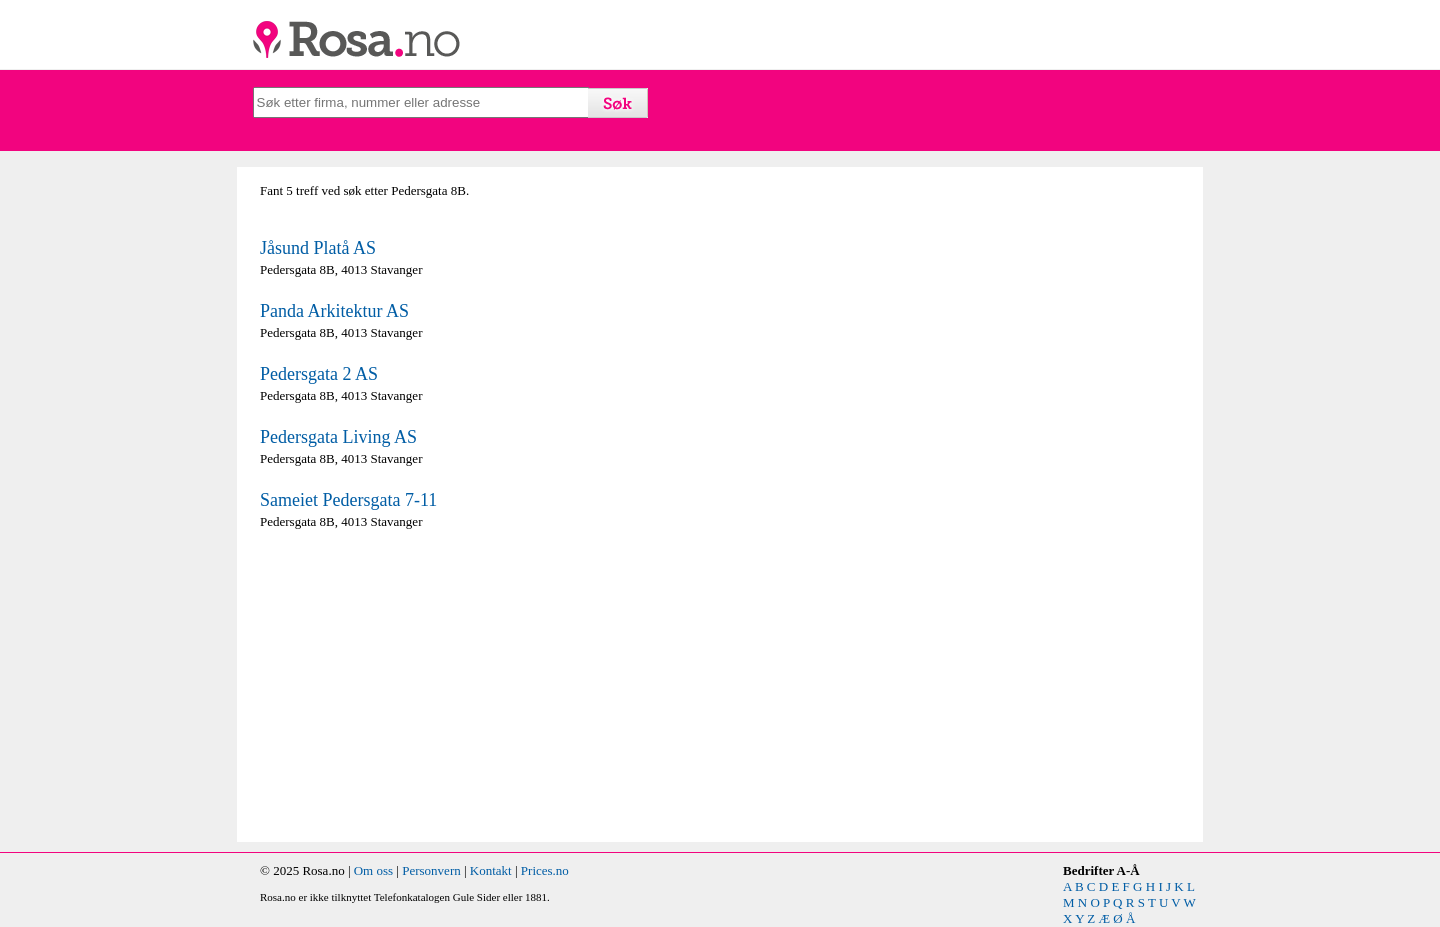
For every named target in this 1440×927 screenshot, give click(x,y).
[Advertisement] (485, 686)
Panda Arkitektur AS (334, 311)
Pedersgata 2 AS (319, 374)
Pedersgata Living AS (338, 437)
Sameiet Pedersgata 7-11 (348, 500)
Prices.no (545, 870)
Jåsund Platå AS (318, 248)
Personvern (431, 870)
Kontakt (491, 870)
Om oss (373, 870)
